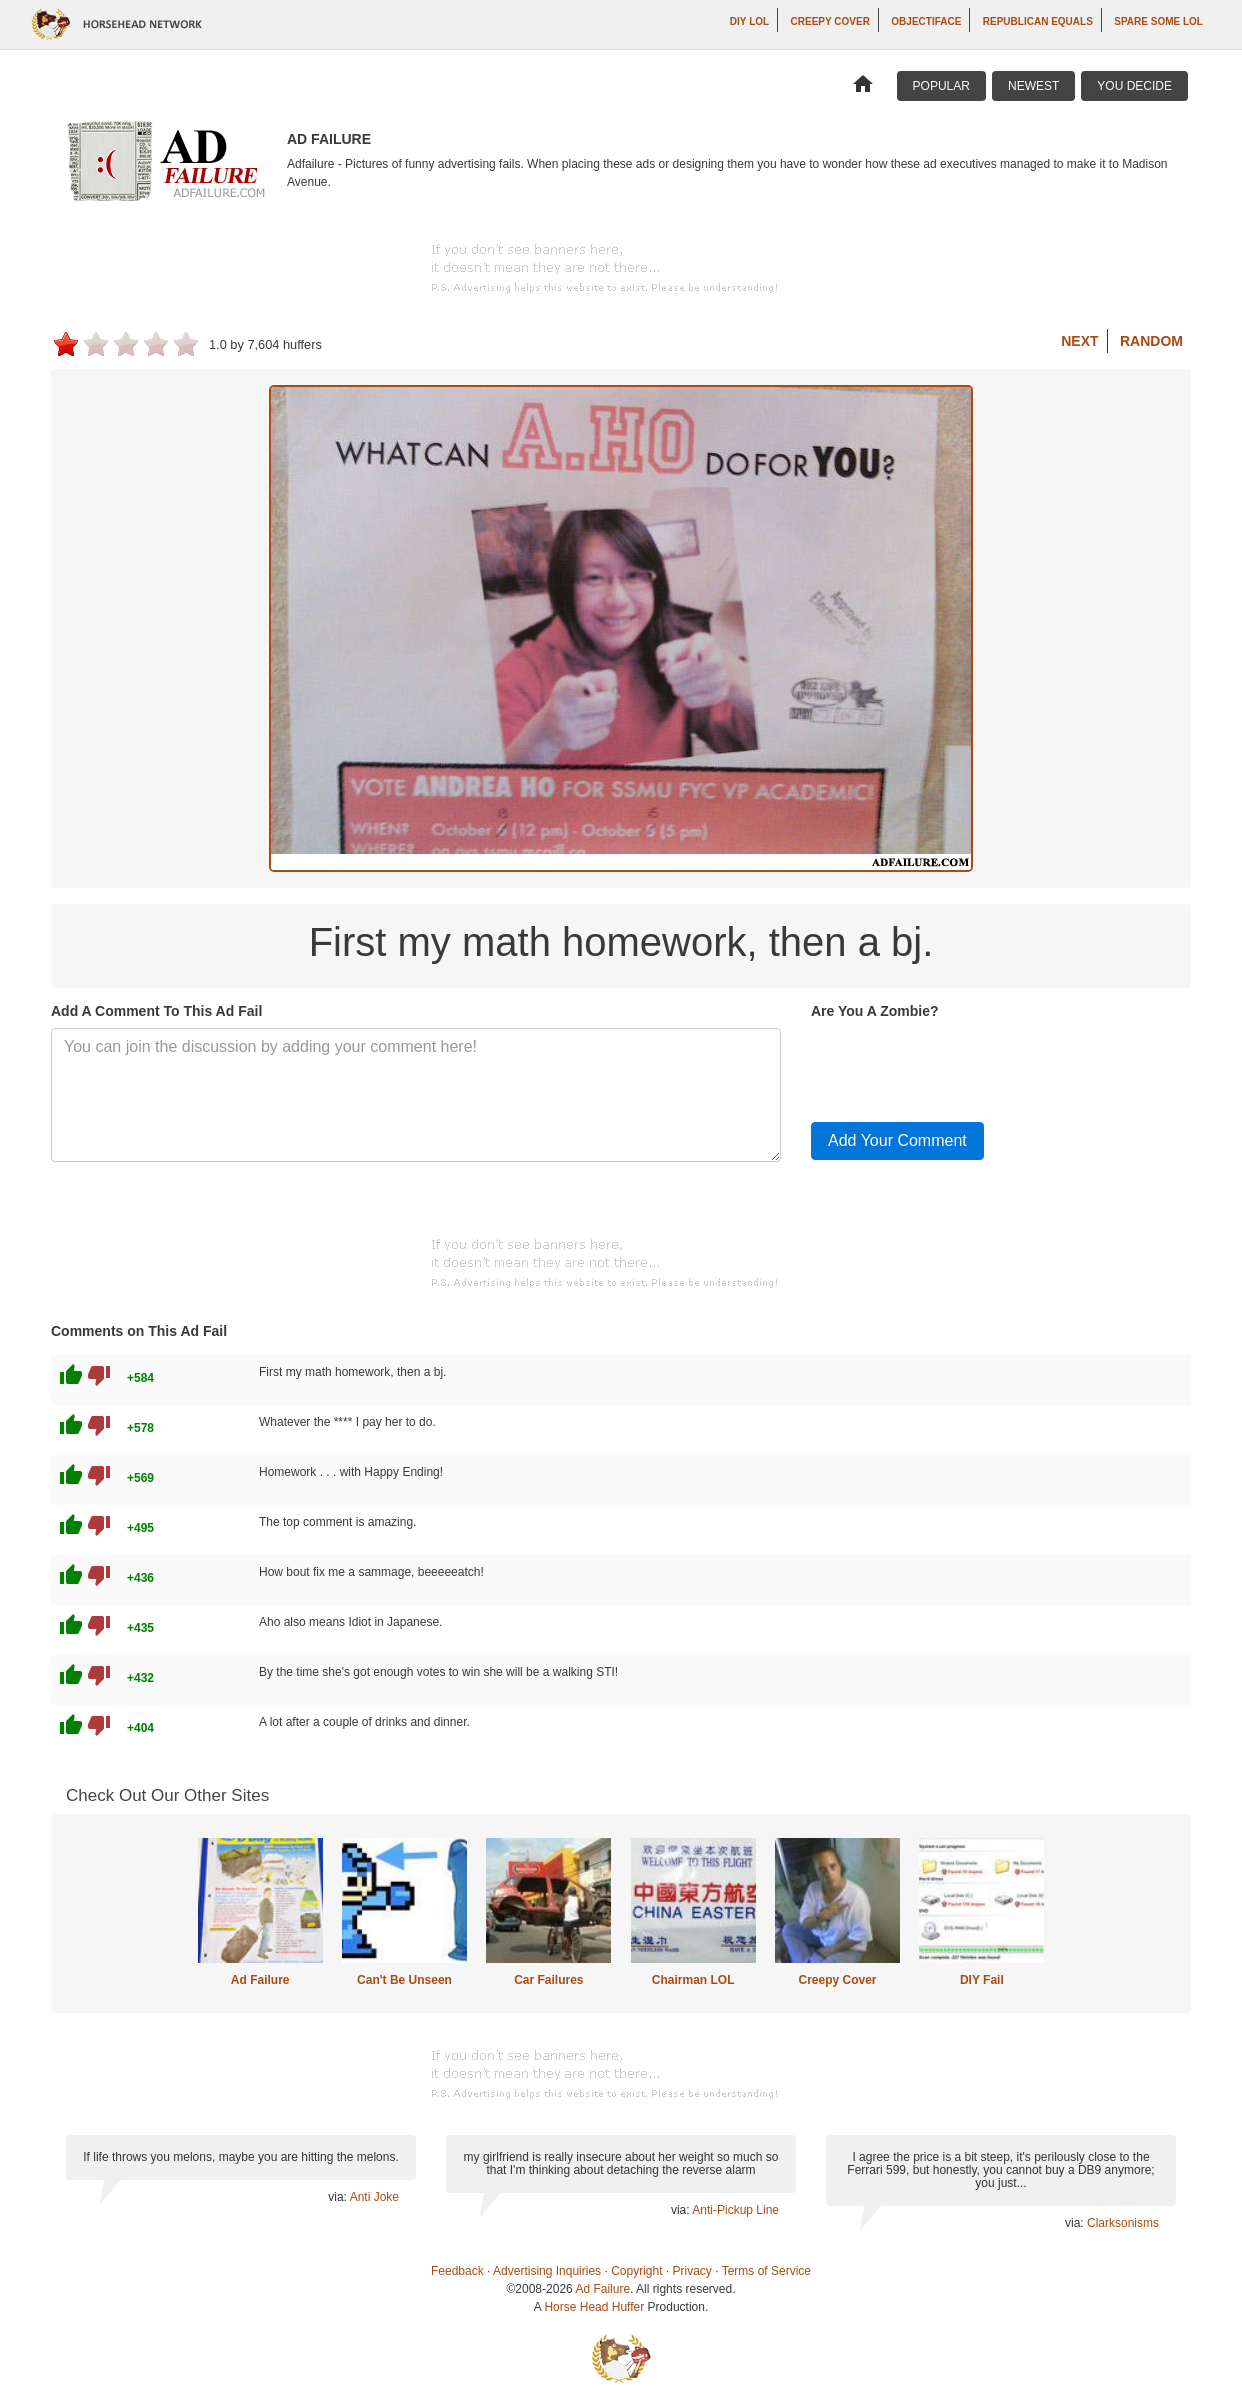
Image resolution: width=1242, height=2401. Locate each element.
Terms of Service (766, 2271)
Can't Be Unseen (404, 1980)
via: (338, 2197)
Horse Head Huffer (594, 2307)
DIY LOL (749, 21)
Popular (941, 86)
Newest (1033, 86)
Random (1151, 341)
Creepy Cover (830, 21)
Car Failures (548, 1980)
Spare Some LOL (1158, 21)
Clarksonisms (1123, 2223)
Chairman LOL (693, 1980)
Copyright (636, 2271)
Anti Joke (374, 2197)
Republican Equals (1038, 21)
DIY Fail (982, 1980)
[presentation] (963, 1067)
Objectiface (926, 21)
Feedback (457, 2271)
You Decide (1134, 86)
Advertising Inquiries (547, 2271)
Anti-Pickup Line (735, 2210)
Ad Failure (260, 1980)
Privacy (692, 2271)
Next (1079, 341)
